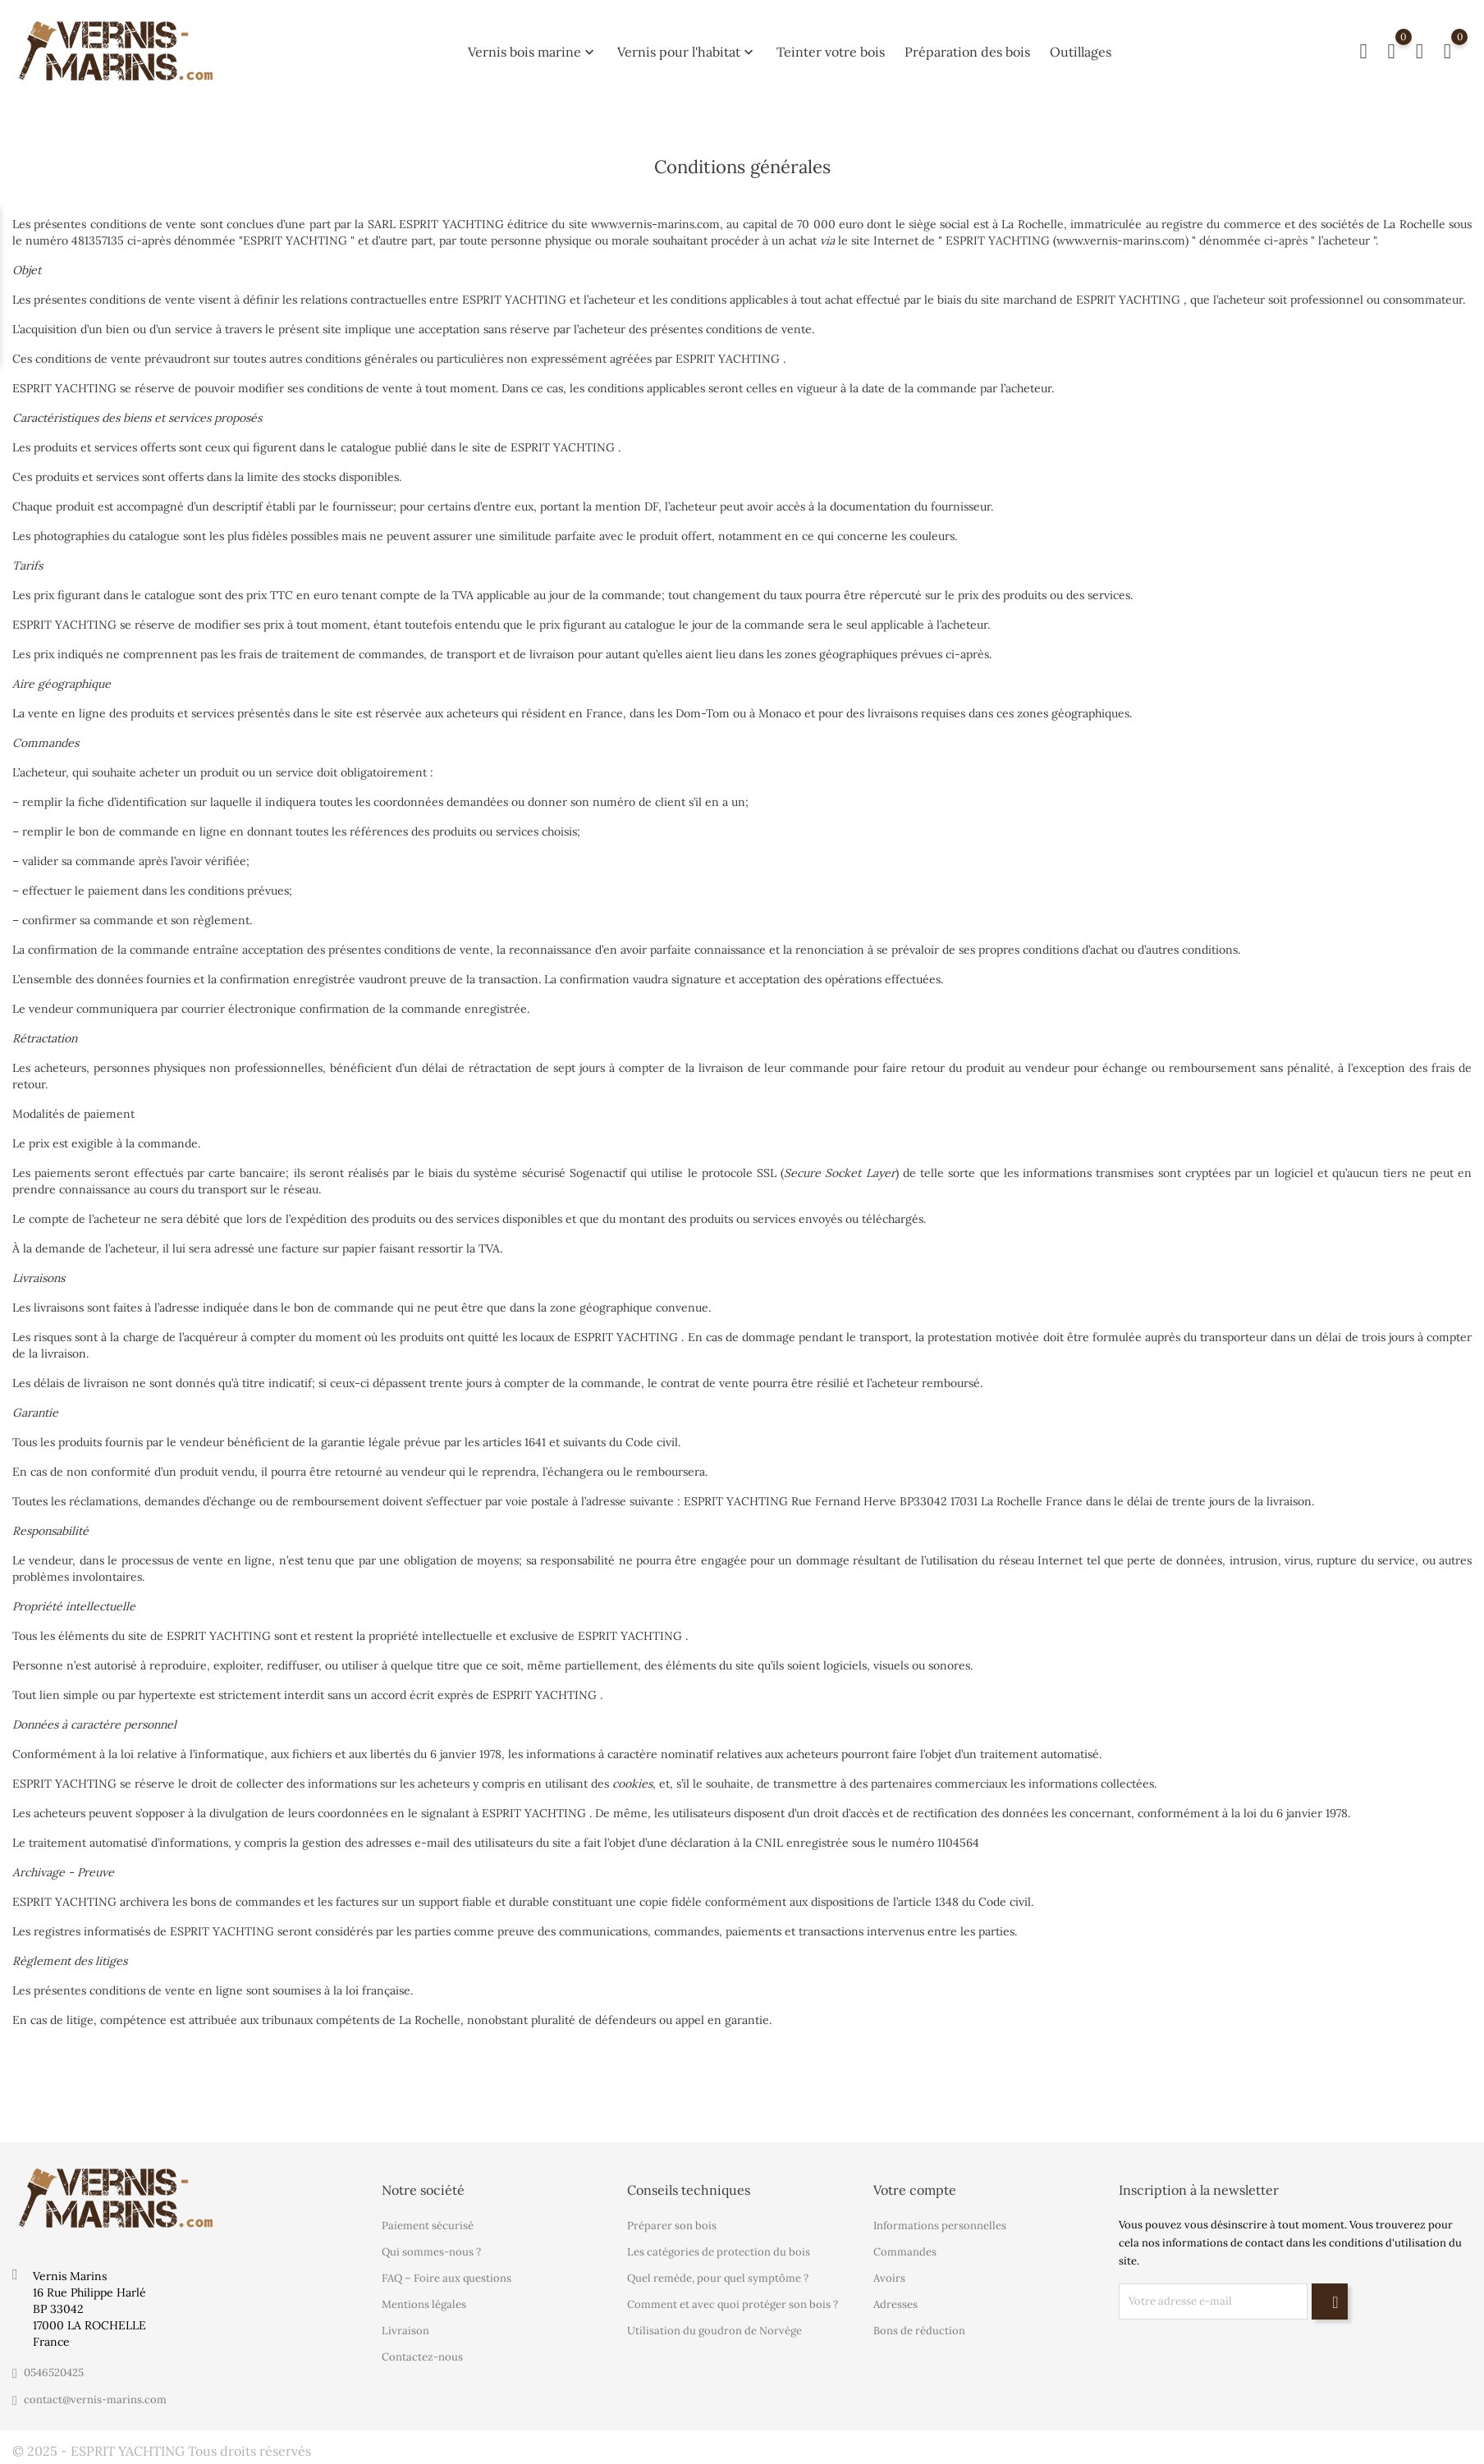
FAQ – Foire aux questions (446, 2278)
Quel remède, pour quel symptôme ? (717, 2278)
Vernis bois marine (533, 47)
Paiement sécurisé (428, 2226)
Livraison (405, 2331)
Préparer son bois (672, 2226)
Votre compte (914, 2190)
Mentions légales (424, 2304)
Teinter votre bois (830, 47)
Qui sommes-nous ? (431, 2252)
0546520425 (54, 2372)
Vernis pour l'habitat (687, 47)
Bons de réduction (919, 2331)
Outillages (1080, 47)
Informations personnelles (939, 2226)
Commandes (905, 2252)
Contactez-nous (422, 2357)
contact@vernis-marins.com (95, 2400)
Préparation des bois (967, 47)
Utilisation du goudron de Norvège (714, 2331)
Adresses (895, 2304)
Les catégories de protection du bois (718, 2252)
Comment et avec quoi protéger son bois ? (732, 2304)
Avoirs (889, 2278)
